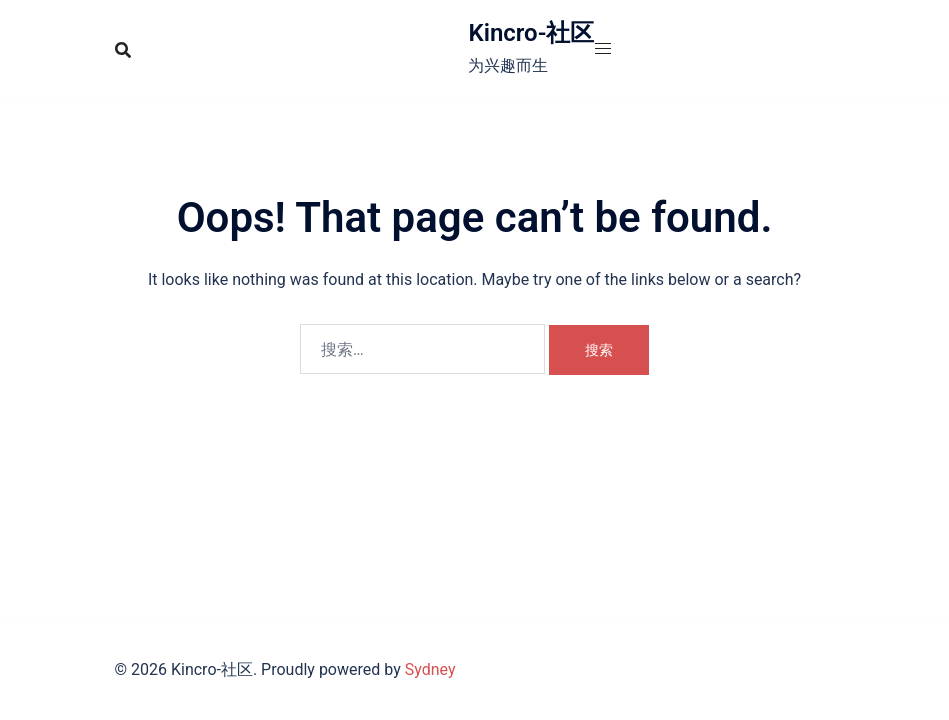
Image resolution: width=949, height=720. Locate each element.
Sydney (430, 669)
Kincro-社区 (531, 33)
